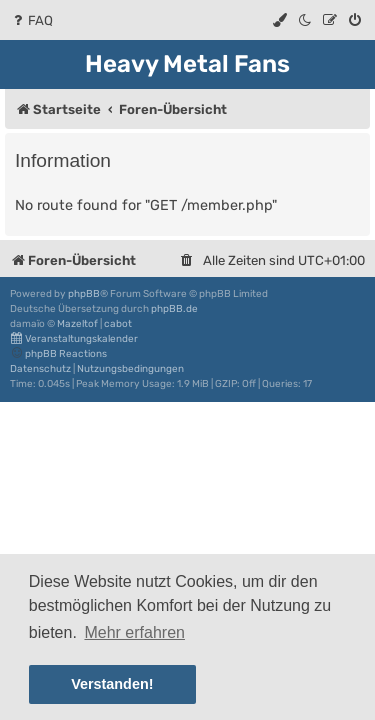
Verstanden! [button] (112, 684)
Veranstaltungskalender (74, 338)
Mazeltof (77, 324)
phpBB (84, 294)
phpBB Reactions (58, 353)
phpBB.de (174, 309)
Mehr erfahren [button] (134, 632)
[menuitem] (31, 20)
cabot (118, 324)
